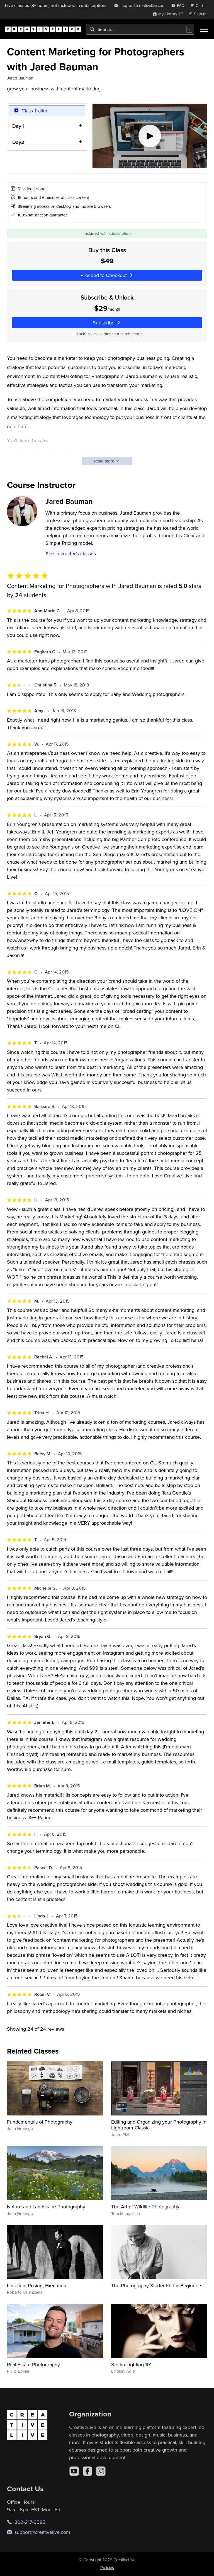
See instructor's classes (70, 553)
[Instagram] (101, 2471)
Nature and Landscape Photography (46, 2206)
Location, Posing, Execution (36, 2285)
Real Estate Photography (33, 2364)
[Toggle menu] (204, 29)
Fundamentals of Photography (39, 2121)
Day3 (18, 142)
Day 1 (18, 125)
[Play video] (150, 136)
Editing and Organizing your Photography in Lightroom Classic (158, 2124)
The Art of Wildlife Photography (145, 2206)
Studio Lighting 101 (131, 2364)
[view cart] (198, 5)
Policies (107, 2567)
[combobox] (140, 29)
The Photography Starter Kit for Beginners (156, 2285)
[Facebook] (87, 2471)
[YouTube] (74, 2471)
